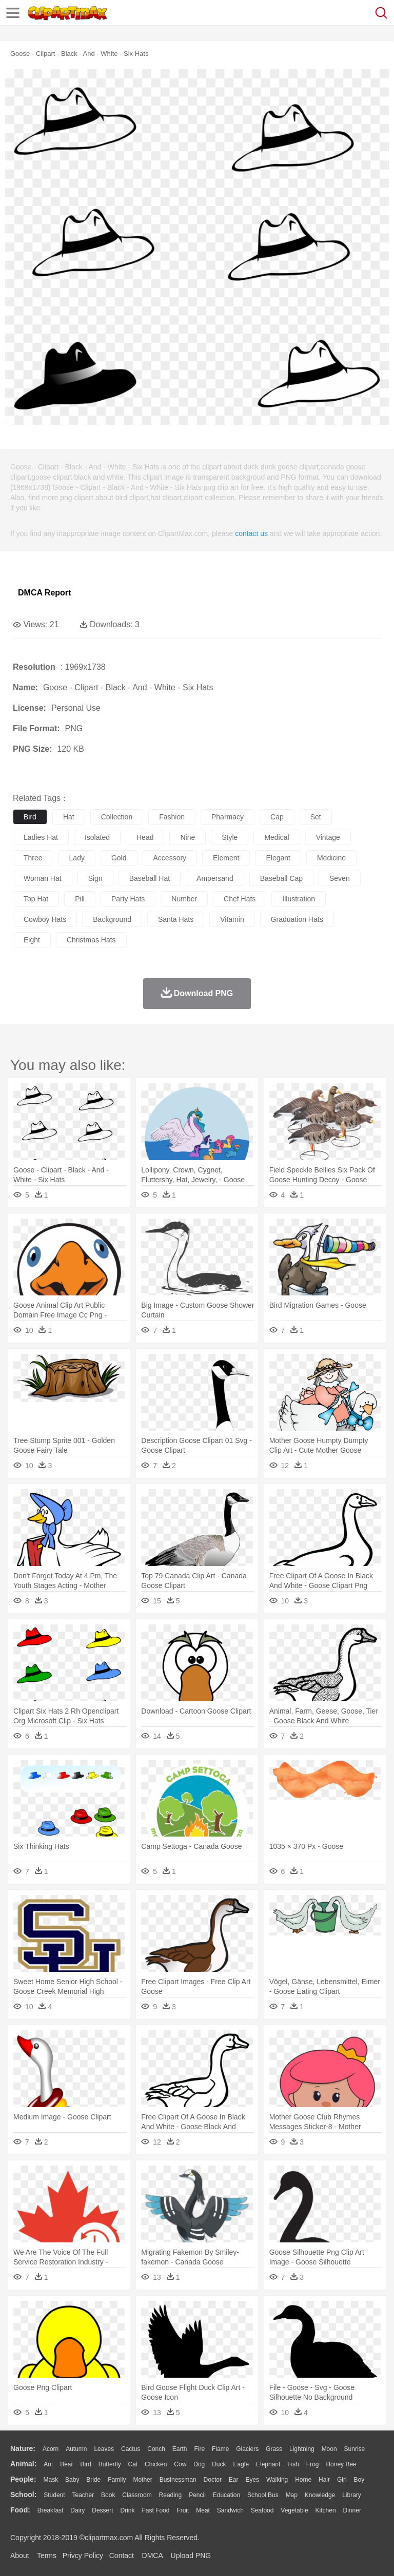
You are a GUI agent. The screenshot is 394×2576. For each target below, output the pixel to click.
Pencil (197, 2495)
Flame (220, 2449)
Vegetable (294, 2510)
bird (30, 817)
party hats (128, 899)
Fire (199, 2449)
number (184, 899)
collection (116, 817)
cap (277, 817)
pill (80, 899)
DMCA (152, 2555)
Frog (312, 2464)
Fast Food (155, 2510)
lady (77, 858)
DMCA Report (44, 592)
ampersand (214, 878)
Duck (219, 2464)
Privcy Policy (83, 2555)
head (144, 837)
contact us (251, 533)
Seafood (262, 2510)
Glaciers (247, 2449)
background (112, 919)
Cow (180, 2464)
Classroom (136, 2495)
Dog (199, 2464)
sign (95, 878)
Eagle (241, 2464)
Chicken (156, 2464)
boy (359, 2479)
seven (339, 878)
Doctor (213, 2479)
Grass (274, 2449)
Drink (128, 2510)
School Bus (263, 2495)
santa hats (175, 919)
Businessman (178, 2479)
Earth (179, 2449)
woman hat (43, 878)
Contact (121, 2555)
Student (54, 2495)
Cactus (130, 2449)
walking (277, 2479)
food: (20, 2510)
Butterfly (109, 2464)
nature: (22, 2448)
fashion (172, 817)
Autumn (76, 2449)
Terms (46, 2555)
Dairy (77, 2510)
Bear (66, 2464)
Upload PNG (191, 2555)
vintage (328, 837)
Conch (156, 2449)
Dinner (352, 2510)
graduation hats (297, 919)
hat (68, 817)
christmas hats (91, 940)
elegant (278, 858)
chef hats (239, 899)
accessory (170, 858)
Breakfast (50, 2510)
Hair (324, 2479)
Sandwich (230, 2510)
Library (351, 2495)
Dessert (102, 2510)
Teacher (83, 2495)
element (226, 858)
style (230, 837)
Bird (85, 2464)
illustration (298, 899)
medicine (331, 858)
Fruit (182, 2510)
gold (119, 858)
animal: (23, 2464)
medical (276, 837)
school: (23, 2494)
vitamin (232, 919)
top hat (36, 899)
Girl (342, 2479)
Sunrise (354, 2449)
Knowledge (320, 2495)
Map (292, 2495)
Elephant (268, 2464)
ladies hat (41, 837)
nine (187, 837)
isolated (97, 837)
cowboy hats (45, 919)
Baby (72, 2479)
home (303, 2479)
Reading (170, 2495)
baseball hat (149, 878)
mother (142, 2479)
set (315, 817)
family (117, 2479)
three (33, 858)
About (19, 2555)
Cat (133, 2464)
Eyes (252, 2479)
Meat (203, 2510)
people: (23, 2479)
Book (108, 2495)
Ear (234, 2479)
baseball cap (281, 878)
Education (226, 2495)
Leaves (104, 2449)
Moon (329, 2449)
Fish (293, 2464)
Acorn (50, 2449)
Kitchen (326, 2510)
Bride (93, 2479)
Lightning (301, 2449)
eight (32, 940)
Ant (48, 2464)
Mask (50, 2479)
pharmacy (227, 817)
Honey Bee (341, 2464)
